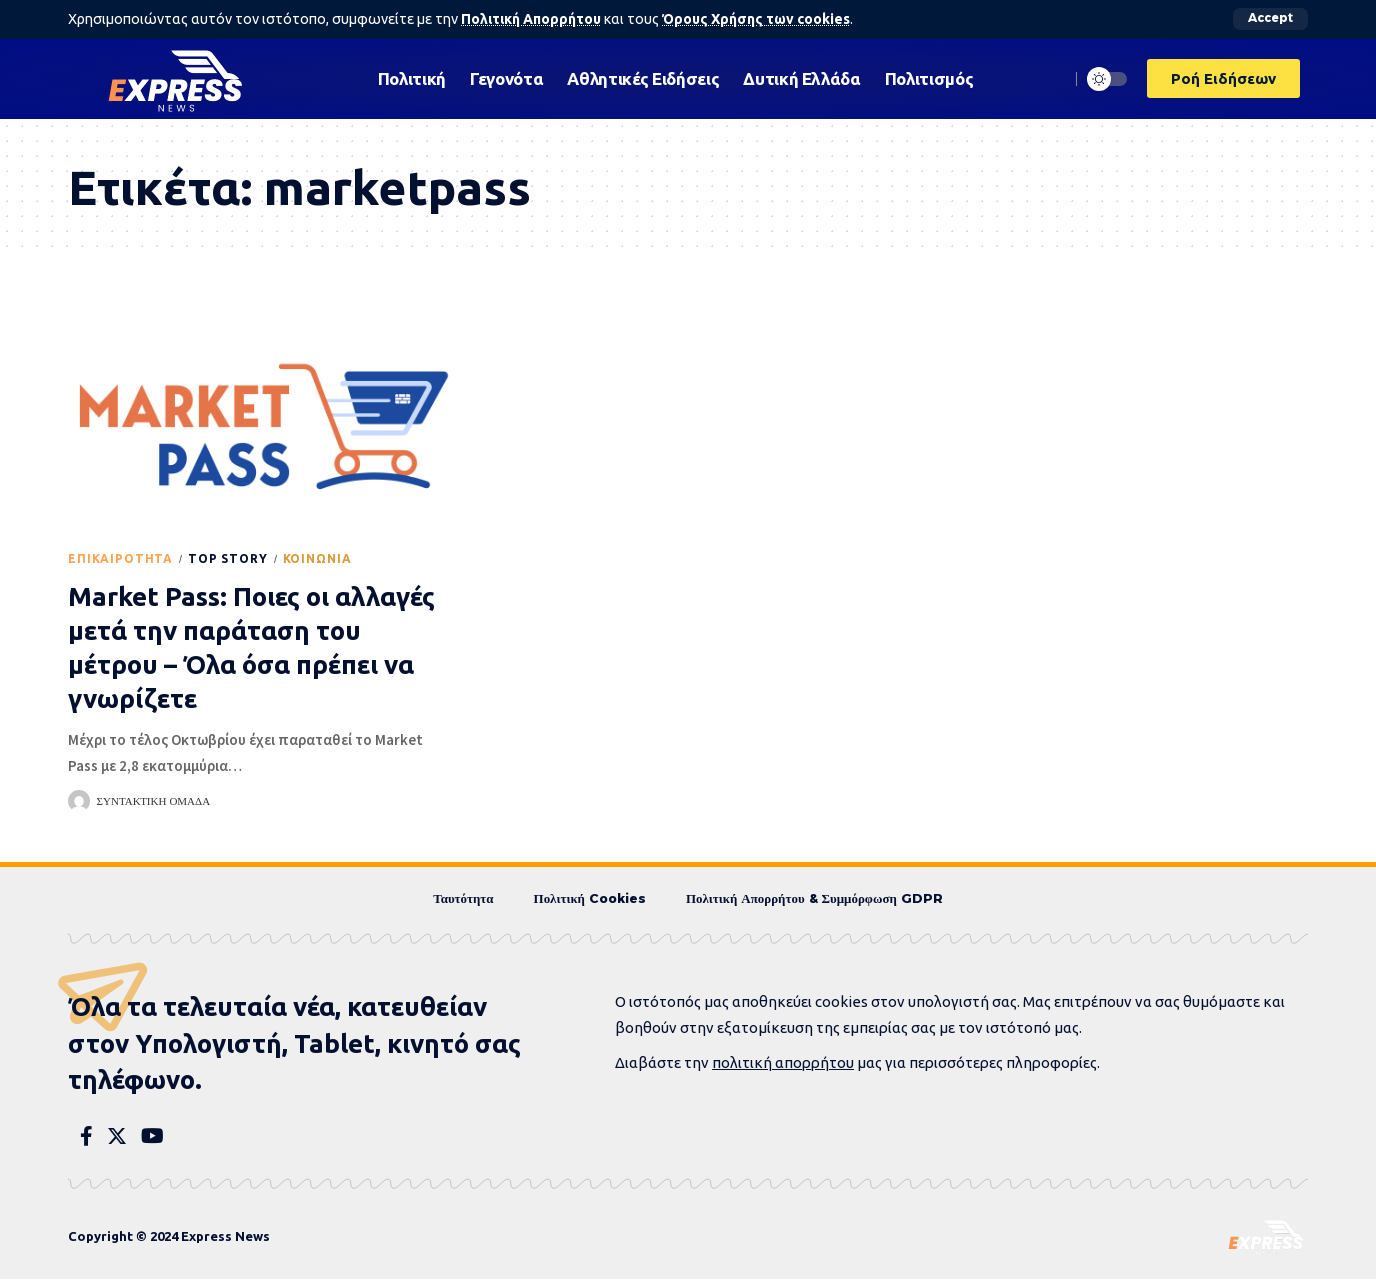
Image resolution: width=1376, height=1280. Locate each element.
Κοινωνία (317, 558)
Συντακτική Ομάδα (154, 801)
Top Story (228, 558)
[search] (1049, 78)
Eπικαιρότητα (120, 558)
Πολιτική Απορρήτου (532, 19)
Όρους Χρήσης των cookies (761, 19)
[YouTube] (152, 1137)
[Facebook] (86, 1137)
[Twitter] (117, 1137)
